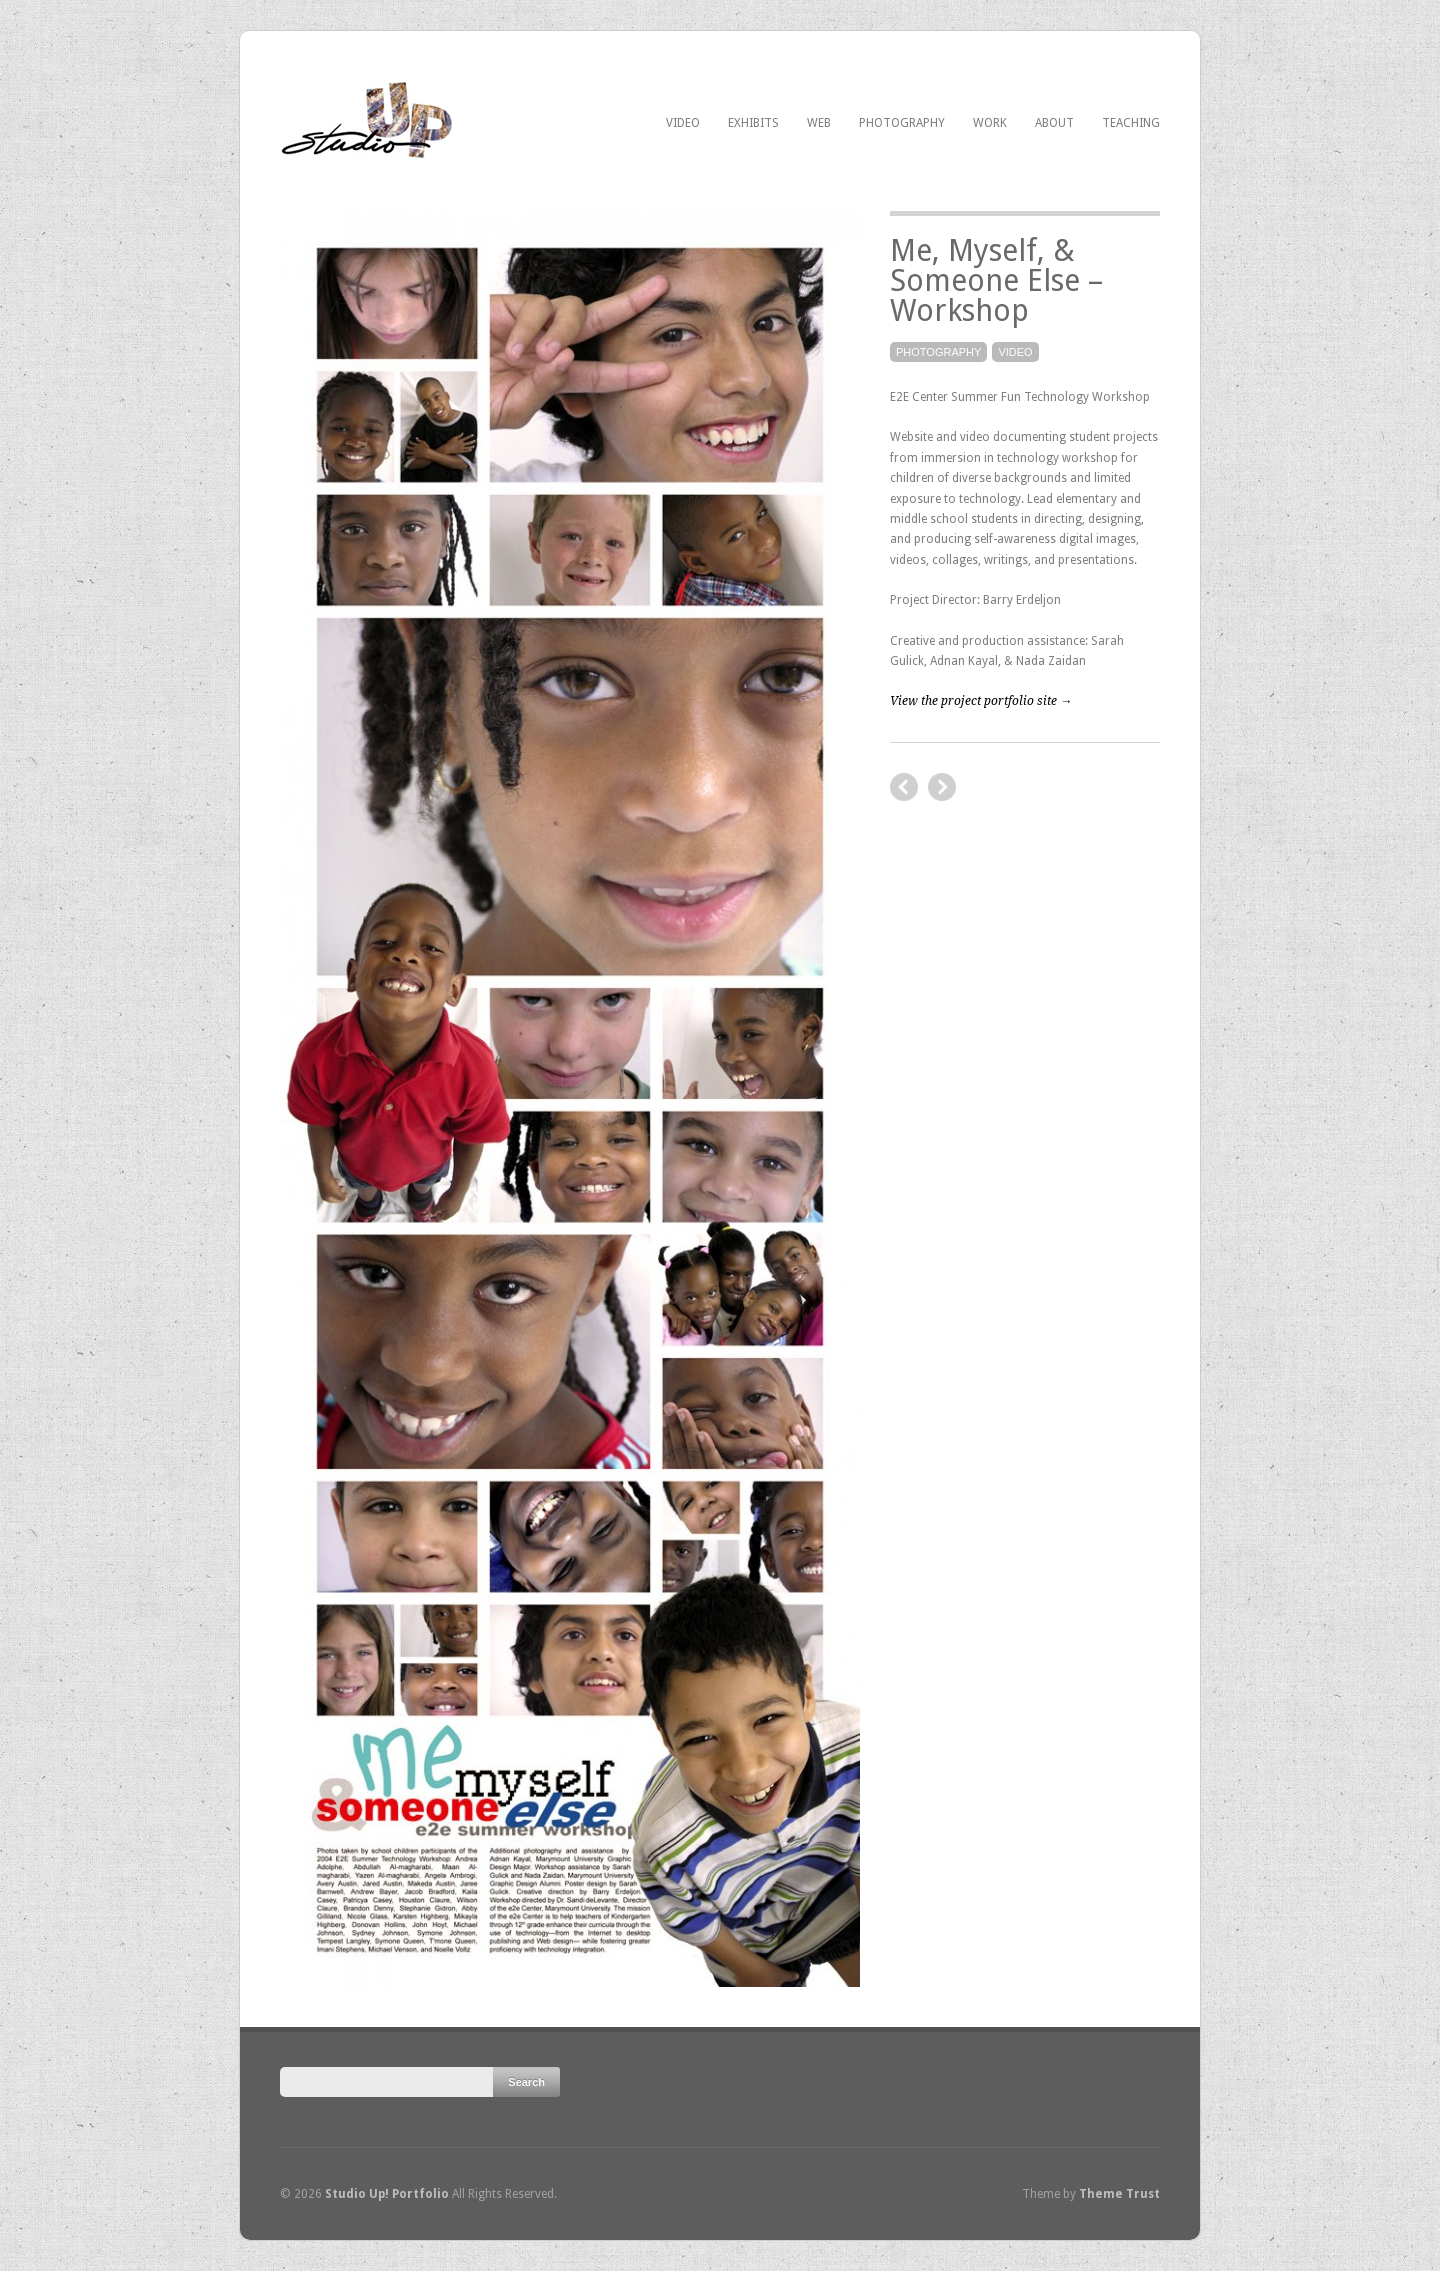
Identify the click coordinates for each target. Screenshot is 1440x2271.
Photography (902, 123)
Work (990, 123)
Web (819, 123)
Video (683, 123)
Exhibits (753, 123)
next (904, 787)
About (1054, 123)
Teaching (1131, 123)
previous (942, 787)
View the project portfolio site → (981, 701)
